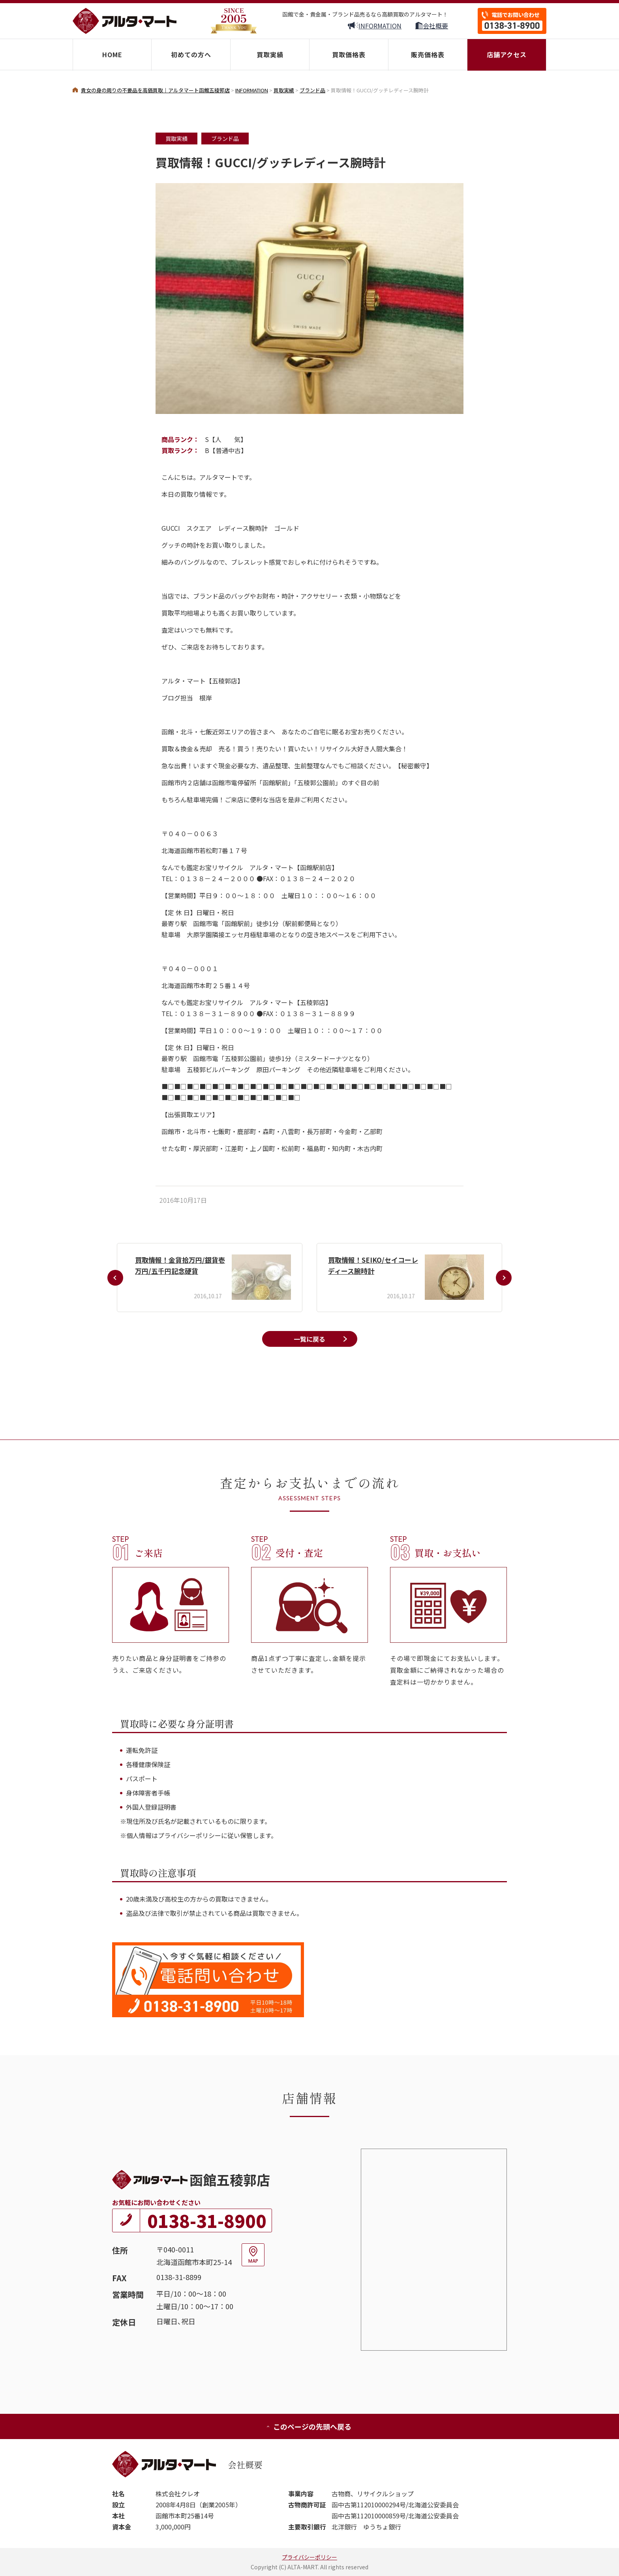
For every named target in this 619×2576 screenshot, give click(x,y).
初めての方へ (191, 54)
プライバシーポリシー (309, 2557)
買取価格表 (349, 54)
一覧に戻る (309, 1339)
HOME (112, 54)
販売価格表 (428, 54)
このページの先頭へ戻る (308, 2426)
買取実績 (270, 54)
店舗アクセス (507, 54)
